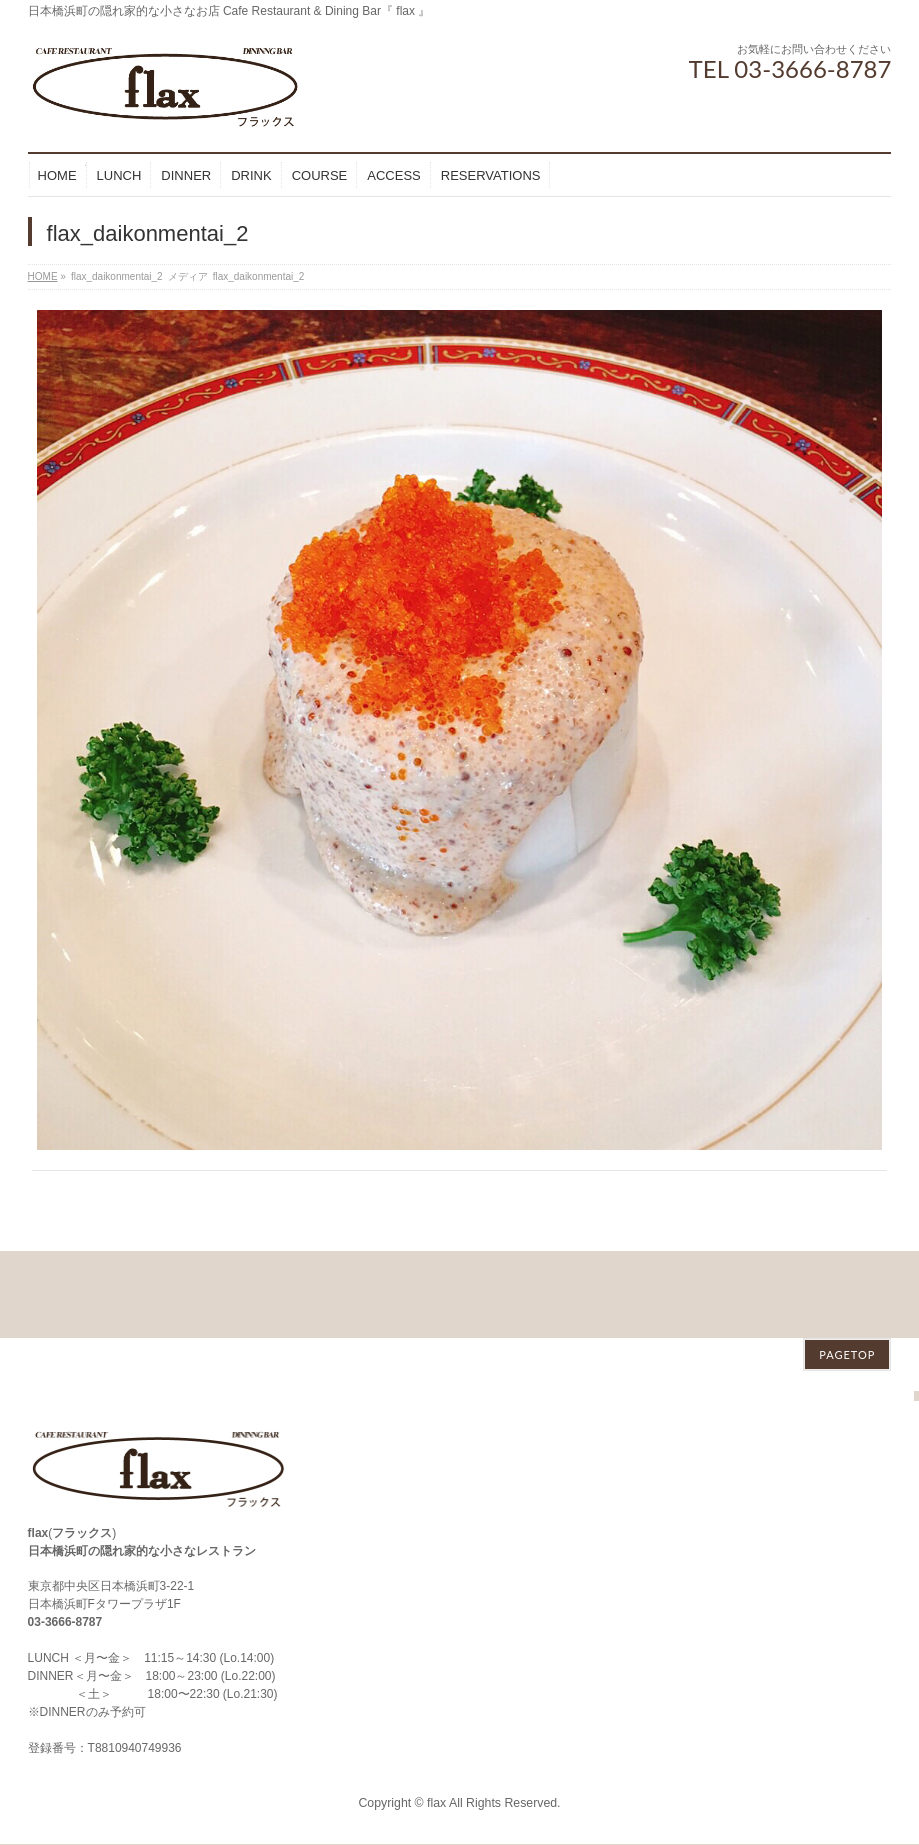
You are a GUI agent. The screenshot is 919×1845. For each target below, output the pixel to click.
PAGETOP (847, 1267)
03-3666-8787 (65, 1535)
